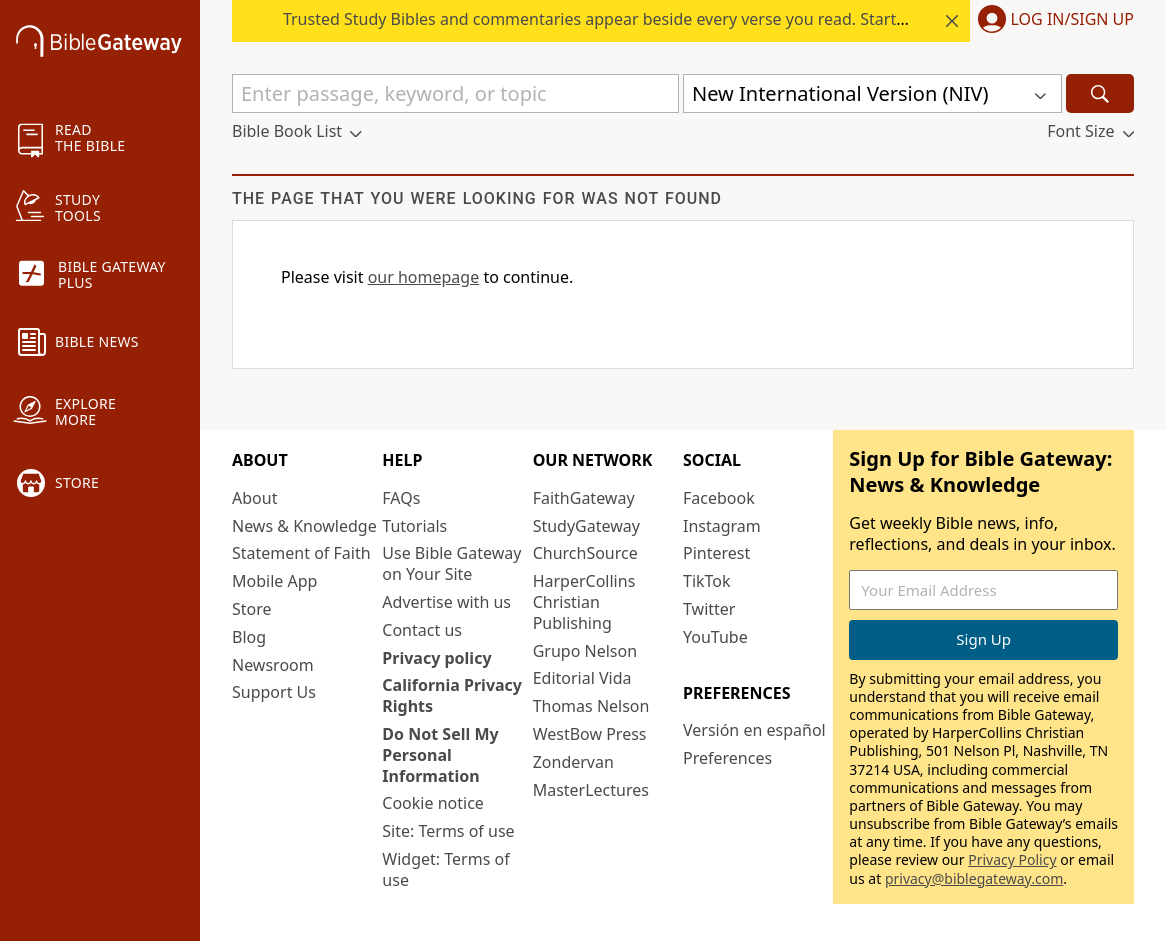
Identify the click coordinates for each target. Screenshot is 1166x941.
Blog (249, 637)
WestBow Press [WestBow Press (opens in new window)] (590, 734)
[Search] (1100, 93)
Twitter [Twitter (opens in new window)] (709, 609)
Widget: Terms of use (445, 869)
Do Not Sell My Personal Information (440, 755)
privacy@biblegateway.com (974, 878)
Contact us (422, 630)
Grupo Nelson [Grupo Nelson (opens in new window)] (585, 651)
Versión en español (754, 730)
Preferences (727, 758)
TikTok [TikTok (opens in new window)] (707, 581)
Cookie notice (433, 803)
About (254, 498)
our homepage (424, 277)
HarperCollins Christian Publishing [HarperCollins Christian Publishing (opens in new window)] (584, 602)
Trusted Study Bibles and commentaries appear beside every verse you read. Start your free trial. (645, 19)
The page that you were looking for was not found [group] (477, 198)
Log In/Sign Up (1072, 20)
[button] (1052, 21)
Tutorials (414, 526)
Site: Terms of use (448, 831)
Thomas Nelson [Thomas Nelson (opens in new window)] (591, 706)
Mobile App (274, 581)
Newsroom (273, 665)
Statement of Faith (301, 553)
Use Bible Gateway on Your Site (451, 563)
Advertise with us (446, 602)
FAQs (401, 498)
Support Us (274, 692)
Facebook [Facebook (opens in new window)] (719, 498)
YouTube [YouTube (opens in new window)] (715, 637)
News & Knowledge (304, 526)
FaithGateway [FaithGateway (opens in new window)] (584, 498)
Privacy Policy (1012, 859)
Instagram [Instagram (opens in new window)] (722, 526)
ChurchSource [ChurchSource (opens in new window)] (585, 553)
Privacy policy (436, 658)
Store (252, 609)
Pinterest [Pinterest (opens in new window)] (716, 553)
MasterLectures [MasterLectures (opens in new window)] (591, 790)
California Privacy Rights (452, 695)
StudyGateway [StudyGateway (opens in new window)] (586, 526)
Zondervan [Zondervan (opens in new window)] (573, 762)
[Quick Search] (455, 93)
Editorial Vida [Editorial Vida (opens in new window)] (582, 678)
